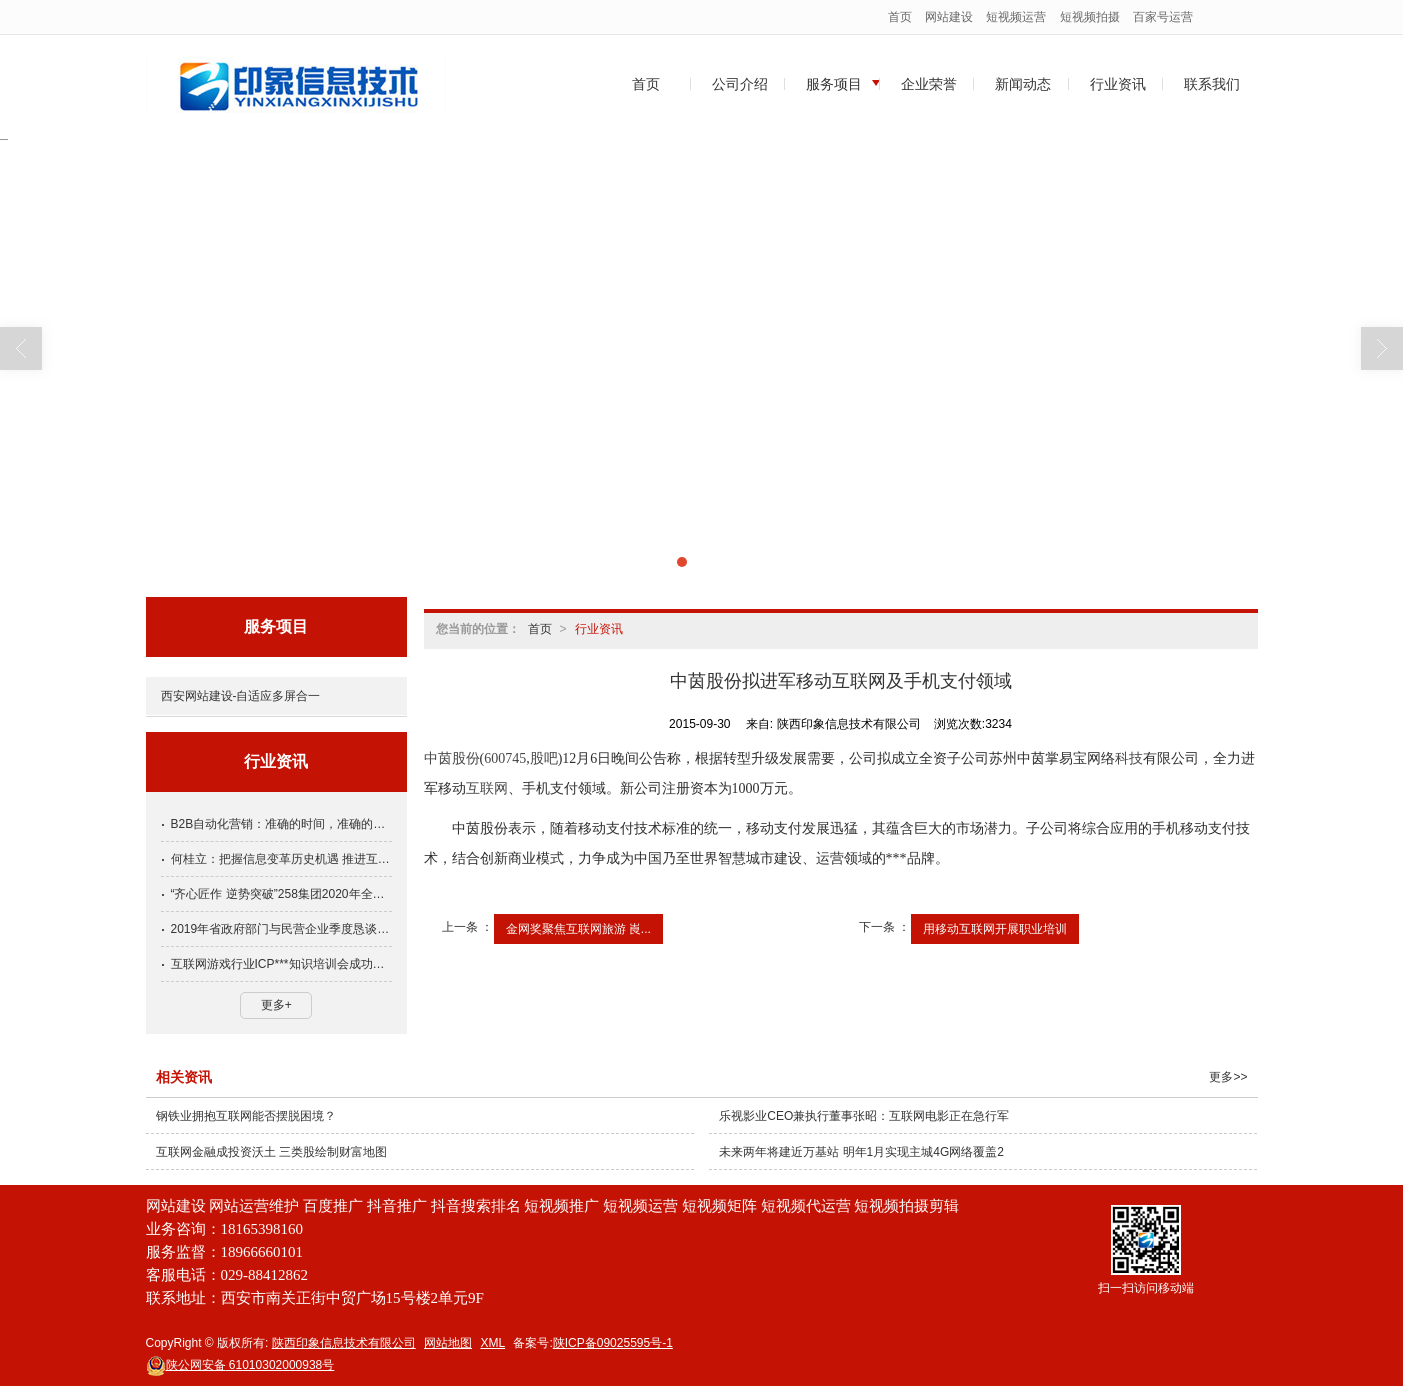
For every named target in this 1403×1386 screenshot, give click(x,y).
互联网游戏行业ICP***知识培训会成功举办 (281, 964)
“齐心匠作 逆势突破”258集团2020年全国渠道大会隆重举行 (281, 894)
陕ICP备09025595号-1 (613, 1343)
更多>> (1228, 1077)
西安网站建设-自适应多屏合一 (241, 696)
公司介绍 (740, 84)
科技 (1129, 758)
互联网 (487, 788)
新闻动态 (1023, 84)
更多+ (276, 1005)
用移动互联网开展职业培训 (995, 929)
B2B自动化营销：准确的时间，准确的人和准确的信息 (281, 824)
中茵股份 (452, 758)
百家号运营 (1163, 17)
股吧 (544, 758)
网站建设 (949, 17)
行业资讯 (1118, 84)
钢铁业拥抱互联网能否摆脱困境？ (246, 1116)
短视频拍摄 (1090, 17)
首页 (900, 17)
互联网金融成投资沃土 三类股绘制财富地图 (271, 1152)
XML (492, 1343)
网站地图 (448, 1343)
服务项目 (834, 84)
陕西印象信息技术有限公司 (344, 1343)
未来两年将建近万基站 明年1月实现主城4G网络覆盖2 (861, 1152)
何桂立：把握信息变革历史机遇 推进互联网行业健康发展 (281, 859)
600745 (505, 758)
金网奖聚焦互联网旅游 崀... (578, 929)
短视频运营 (1016, 17)
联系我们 (1212, 84)
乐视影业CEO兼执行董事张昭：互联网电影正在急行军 (864, 1116)
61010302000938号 (240, 1365)
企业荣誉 (929, 84)
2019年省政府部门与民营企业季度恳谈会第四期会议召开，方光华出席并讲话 (281, 929)
